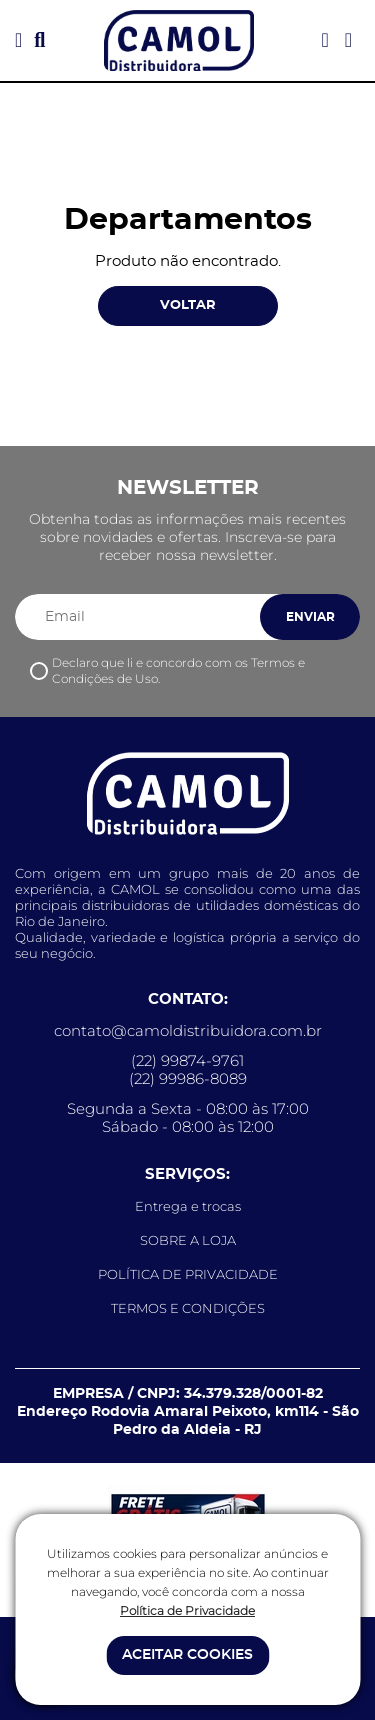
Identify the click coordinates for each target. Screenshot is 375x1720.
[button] (18, 40)
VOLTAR (188, 305)
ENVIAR (310, 617)
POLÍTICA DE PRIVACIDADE (188, 1274)
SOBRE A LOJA (188, 1240)
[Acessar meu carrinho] (348, 40)
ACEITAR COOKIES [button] (187, 1655)
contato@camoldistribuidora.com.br (188, 1031)
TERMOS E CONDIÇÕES (188, 1308)
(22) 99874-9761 (187, 1061)
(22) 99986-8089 (188, 1079)
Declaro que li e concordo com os (178, 670)
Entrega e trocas (188, 1206)
